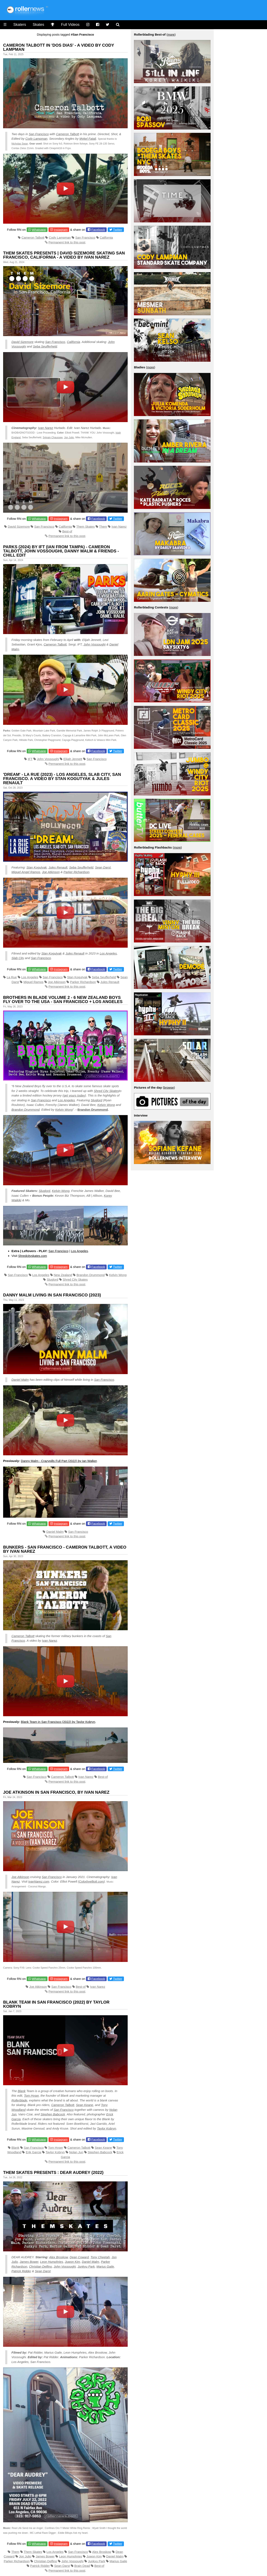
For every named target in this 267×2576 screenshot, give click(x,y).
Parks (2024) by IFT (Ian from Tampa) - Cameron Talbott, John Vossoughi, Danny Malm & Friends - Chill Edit (61, 551)
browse (169, 1087)
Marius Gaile (105, 2266)
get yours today (74, 1095)
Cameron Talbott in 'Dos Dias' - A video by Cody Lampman (58, 47)
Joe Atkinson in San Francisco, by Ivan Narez (56, 1792)
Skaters (19, 24)
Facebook (98, 229)
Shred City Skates (106, 1091)
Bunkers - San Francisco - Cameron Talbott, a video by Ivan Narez (64, 1549)
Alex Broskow (58, 2257)
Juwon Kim (72, 2261)
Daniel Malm (20, 1379)
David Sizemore (22, 342)
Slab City (17, 958)
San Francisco (39, 134)
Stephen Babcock (53, 2114)
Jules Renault (58, 867)
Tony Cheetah (100, 2257)
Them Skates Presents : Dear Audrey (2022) (53, 2172)
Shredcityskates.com (32, 1255)
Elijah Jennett (72, 759)
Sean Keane (84, 2105)
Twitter (117, 229)
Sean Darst (103, 867)
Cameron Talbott (67, 134)
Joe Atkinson (51, 872)
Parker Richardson (76, 872)
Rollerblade (19, 2100)
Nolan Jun (76, 2152)
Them (103, 526)
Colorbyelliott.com (91, 1881)
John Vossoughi (95, 644)
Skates (38, 24)
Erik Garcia (33, 2152)
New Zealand (63, 1275)
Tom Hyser (31, 2095)
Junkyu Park (86, 2266)
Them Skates (85, 526)
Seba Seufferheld (45, 346)
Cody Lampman (36, 138)
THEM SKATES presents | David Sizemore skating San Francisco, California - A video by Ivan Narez (64, 255)
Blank (22, 2091)
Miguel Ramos (34, 982)
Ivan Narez (45, 428)
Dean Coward (79, 2257)
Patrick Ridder (21, 2271)
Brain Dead (82, 2565)
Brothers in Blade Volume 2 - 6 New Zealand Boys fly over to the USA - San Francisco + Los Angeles (62, 999)
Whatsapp (39, 229)
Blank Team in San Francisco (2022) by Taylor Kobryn (58, 1722)
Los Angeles (108, 953)
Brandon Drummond (25, 1109)
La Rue (12, 977)
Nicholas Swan (19, 143)
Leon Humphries (51, 2261)
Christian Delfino (40, 2266)
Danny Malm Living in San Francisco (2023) (52, 1295)
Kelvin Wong (106, 1105)
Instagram (61, 229)
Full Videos (70, 24)
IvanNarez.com (38, 1881)
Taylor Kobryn (106, 2128)
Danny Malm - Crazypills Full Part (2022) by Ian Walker (59, 1461)
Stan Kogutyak (36, 867)
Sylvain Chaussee (53, 437)
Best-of (67, 531)
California (106, 237)
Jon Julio (69, 437)
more (171, 34)
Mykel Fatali (87, 138)
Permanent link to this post (67, 242)
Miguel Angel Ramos (25, 872)
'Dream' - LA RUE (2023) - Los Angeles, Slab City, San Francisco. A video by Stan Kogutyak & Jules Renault (62, 778)
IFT (30, 759)
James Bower (29, 2261)
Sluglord (96, 1100)
